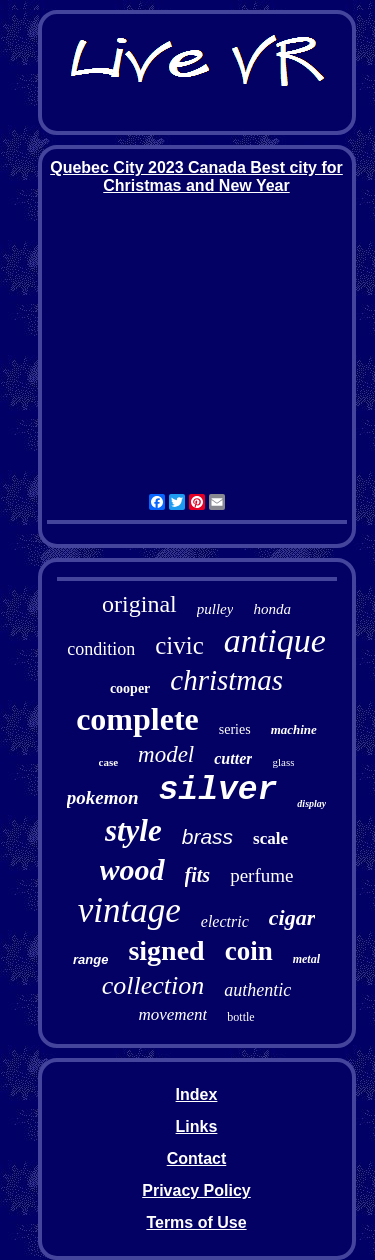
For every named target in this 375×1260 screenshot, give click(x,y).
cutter (233, 758)
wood (132, 869)
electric (225, 921)
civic (179, 645)
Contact (197, 1158)
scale (270, 838)
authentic (257, 990)
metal (306, 959)
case (109, 762)
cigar (292, 917)
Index (197, 1094)
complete (137, 719)
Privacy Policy (196, 1190)
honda (272, 609)
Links (197, 1126)
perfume (261, 875)
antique (275, 640)
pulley (215, 609)
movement (172, 1014)
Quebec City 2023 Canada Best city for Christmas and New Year (196, 176)
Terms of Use (196, 1222)
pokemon (103, 797)
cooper (130, 688)
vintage (129, 910)
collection (153, 985)
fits (198, 875)
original (139, 604)
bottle (240, 1017)
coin (249, 951)
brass (207, 836)
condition (101, 649)
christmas (226, 680)
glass (283, 762)
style (133, 830)
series (235, 729)
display (311, 803)
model (166, 754)
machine (294, 729)
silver (218, 790)
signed (166, 950)
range (90, 959)
